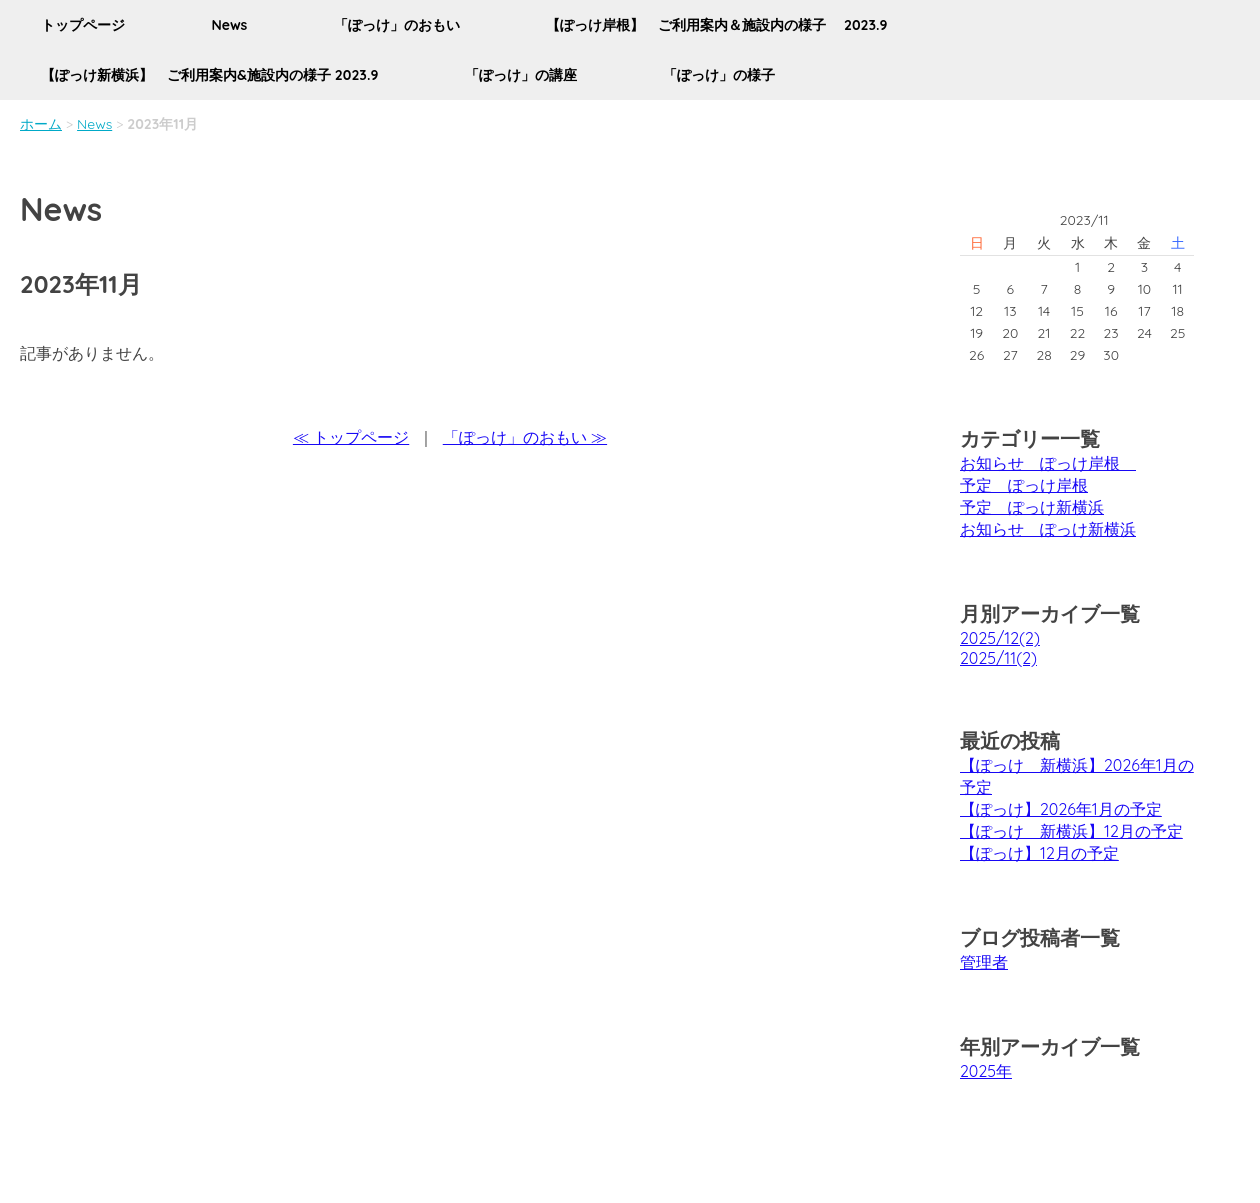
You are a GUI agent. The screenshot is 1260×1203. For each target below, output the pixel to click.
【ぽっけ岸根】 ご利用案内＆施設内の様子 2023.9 (716, 25)
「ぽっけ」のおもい (397, 25)
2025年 (986, 1071)
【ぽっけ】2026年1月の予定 (1061, 809)
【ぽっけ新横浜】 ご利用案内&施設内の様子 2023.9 (209, 75)
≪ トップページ (351, 437)
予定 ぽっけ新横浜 (1032, 507)
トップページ (83, 25)
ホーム (41, 124)
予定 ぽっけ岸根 (1024, 485)
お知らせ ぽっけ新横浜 (1048, 529)
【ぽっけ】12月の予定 (1039, 853)
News (229, 25)
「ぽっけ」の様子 (719, 75)
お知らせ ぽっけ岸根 (1048, 463)
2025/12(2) (1000, 638)
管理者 (984, 962)
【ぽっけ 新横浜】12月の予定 (1071, 831)
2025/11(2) (998, 658)
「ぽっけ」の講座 (521, 75)
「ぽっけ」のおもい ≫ (525, 437)
